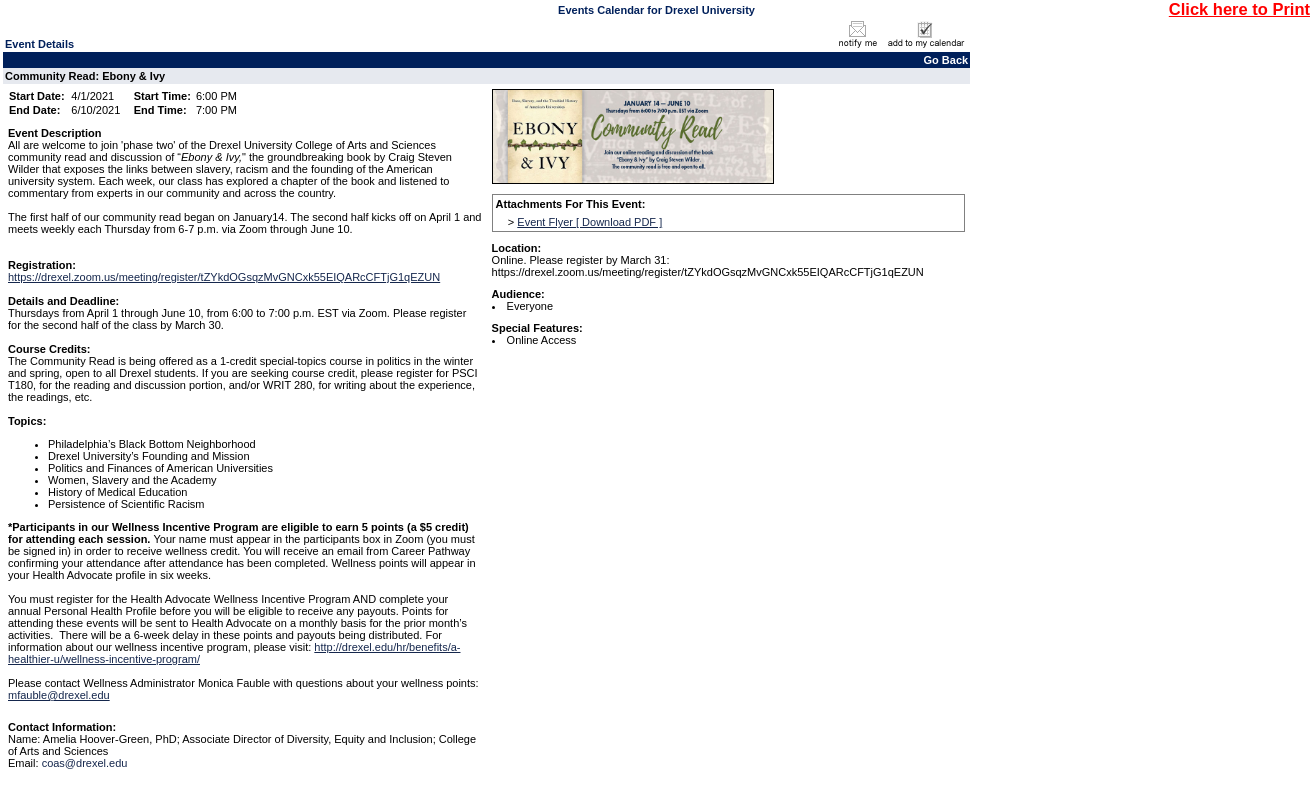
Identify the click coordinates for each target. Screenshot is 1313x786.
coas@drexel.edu (85, 763)
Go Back (946, 60)
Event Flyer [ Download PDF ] (589, 222)
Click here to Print (1239, 9)
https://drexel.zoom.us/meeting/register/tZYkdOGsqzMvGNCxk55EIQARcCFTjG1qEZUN (224, 277)
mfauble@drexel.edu (59, 695)
